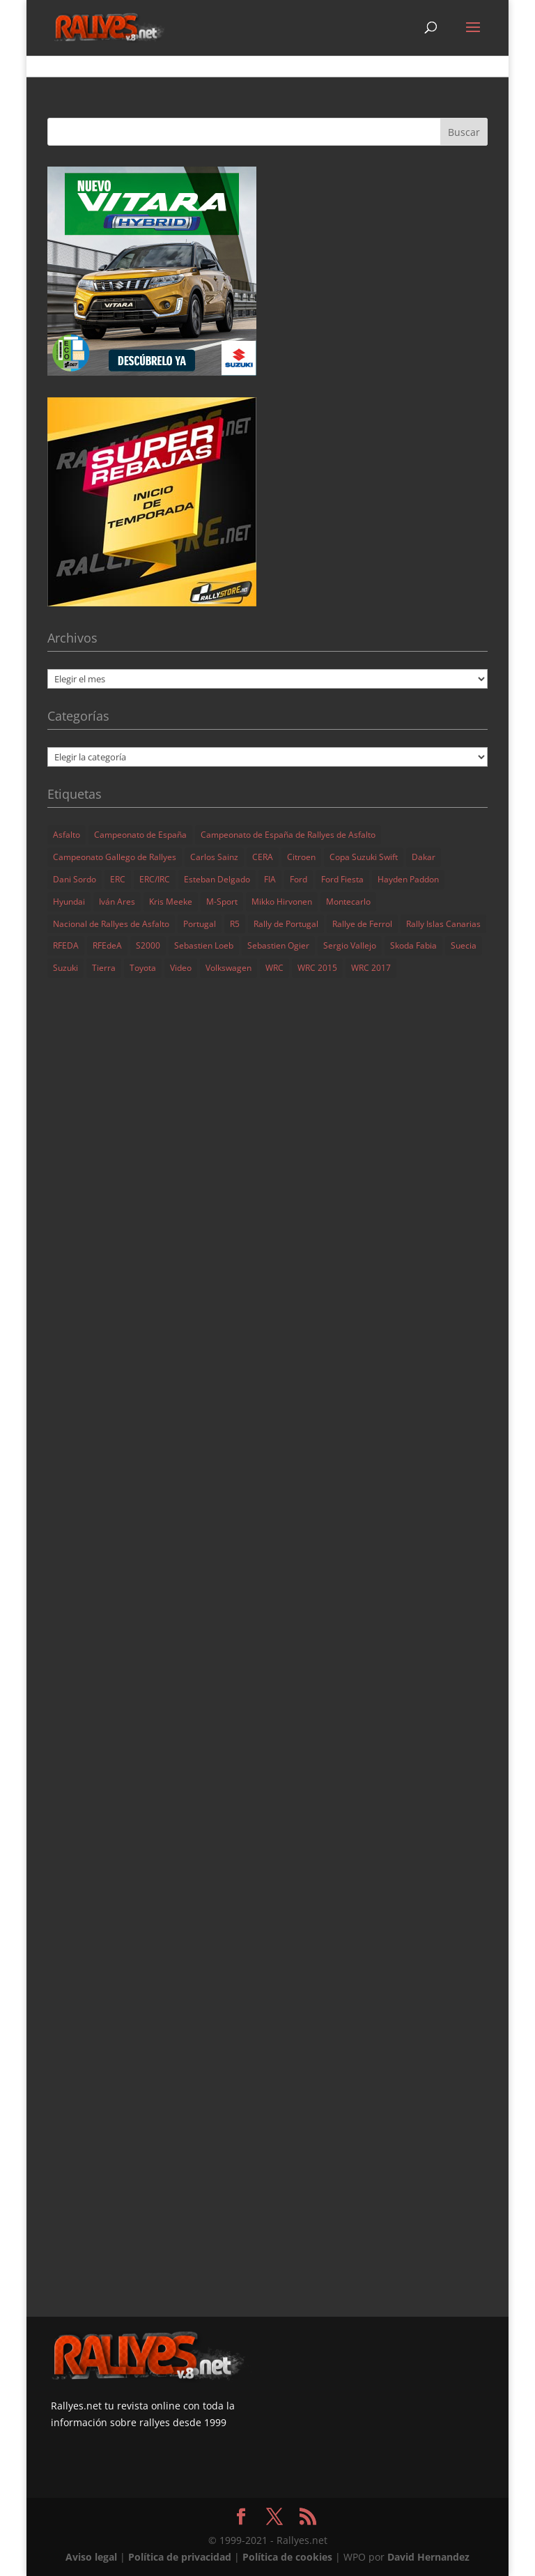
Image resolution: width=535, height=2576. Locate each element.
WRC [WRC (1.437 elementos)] (274, 968)
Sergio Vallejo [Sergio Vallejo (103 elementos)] (349, 945)
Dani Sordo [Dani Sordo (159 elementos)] (74, 879)
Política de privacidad (179, 2556)
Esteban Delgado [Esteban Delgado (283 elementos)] (217, 879)
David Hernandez (428, 2556)
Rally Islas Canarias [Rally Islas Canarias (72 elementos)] (443, 924)
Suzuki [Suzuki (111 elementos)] (65, 968)
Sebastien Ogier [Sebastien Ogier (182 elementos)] (278, 945)
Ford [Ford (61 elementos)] (298, 879)
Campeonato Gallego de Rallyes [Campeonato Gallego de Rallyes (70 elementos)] (114, 857)
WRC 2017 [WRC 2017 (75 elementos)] (371, 968)
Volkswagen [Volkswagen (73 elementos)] (228, 968)
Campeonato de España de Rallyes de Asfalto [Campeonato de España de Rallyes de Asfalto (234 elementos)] (288, 835)
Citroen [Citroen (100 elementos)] (301, 857)
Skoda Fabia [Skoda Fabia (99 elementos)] (413, 945)
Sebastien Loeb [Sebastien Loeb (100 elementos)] (203, 945)
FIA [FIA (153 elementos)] (270, 879)
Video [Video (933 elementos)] (181, 968)
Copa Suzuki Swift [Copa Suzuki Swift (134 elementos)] (363, 857)
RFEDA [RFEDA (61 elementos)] (66, 945)
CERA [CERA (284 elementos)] (262, 857)
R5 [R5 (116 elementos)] (235, 924)
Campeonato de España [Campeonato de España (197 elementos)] (140, 835)
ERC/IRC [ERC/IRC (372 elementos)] (154, 879)
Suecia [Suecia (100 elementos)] (463, 945)
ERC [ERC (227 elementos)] (117, 879)
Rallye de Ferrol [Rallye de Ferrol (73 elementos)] (362, 924)
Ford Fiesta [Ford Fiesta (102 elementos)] (342, 879)
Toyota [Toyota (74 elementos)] (143, 968)
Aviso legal (91, 2556)
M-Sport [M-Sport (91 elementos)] (222, 901)
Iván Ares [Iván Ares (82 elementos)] (117, 901)
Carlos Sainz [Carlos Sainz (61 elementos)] (214, 857)
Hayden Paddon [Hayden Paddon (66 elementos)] (408, 879)
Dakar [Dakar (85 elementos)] (423, 857)
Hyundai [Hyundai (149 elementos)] (69, 901)
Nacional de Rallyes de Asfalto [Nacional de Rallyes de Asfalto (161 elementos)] (111, 924)
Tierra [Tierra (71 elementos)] (104, 968)
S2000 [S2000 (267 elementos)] (148, 945)
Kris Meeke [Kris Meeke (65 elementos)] (170, 901)
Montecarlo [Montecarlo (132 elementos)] (348, 901)
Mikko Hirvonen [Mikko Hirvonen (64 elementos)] (281, 901)
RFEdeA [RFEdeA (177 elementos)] (107, 945)
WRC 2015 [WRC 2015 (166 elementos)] (317, 968)
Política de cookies (287, 2556)
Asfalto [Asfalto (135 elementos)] (66, 835)
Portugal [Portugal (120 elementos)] (199, 924)
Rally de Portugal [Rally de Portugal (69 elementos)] (286, 924)
